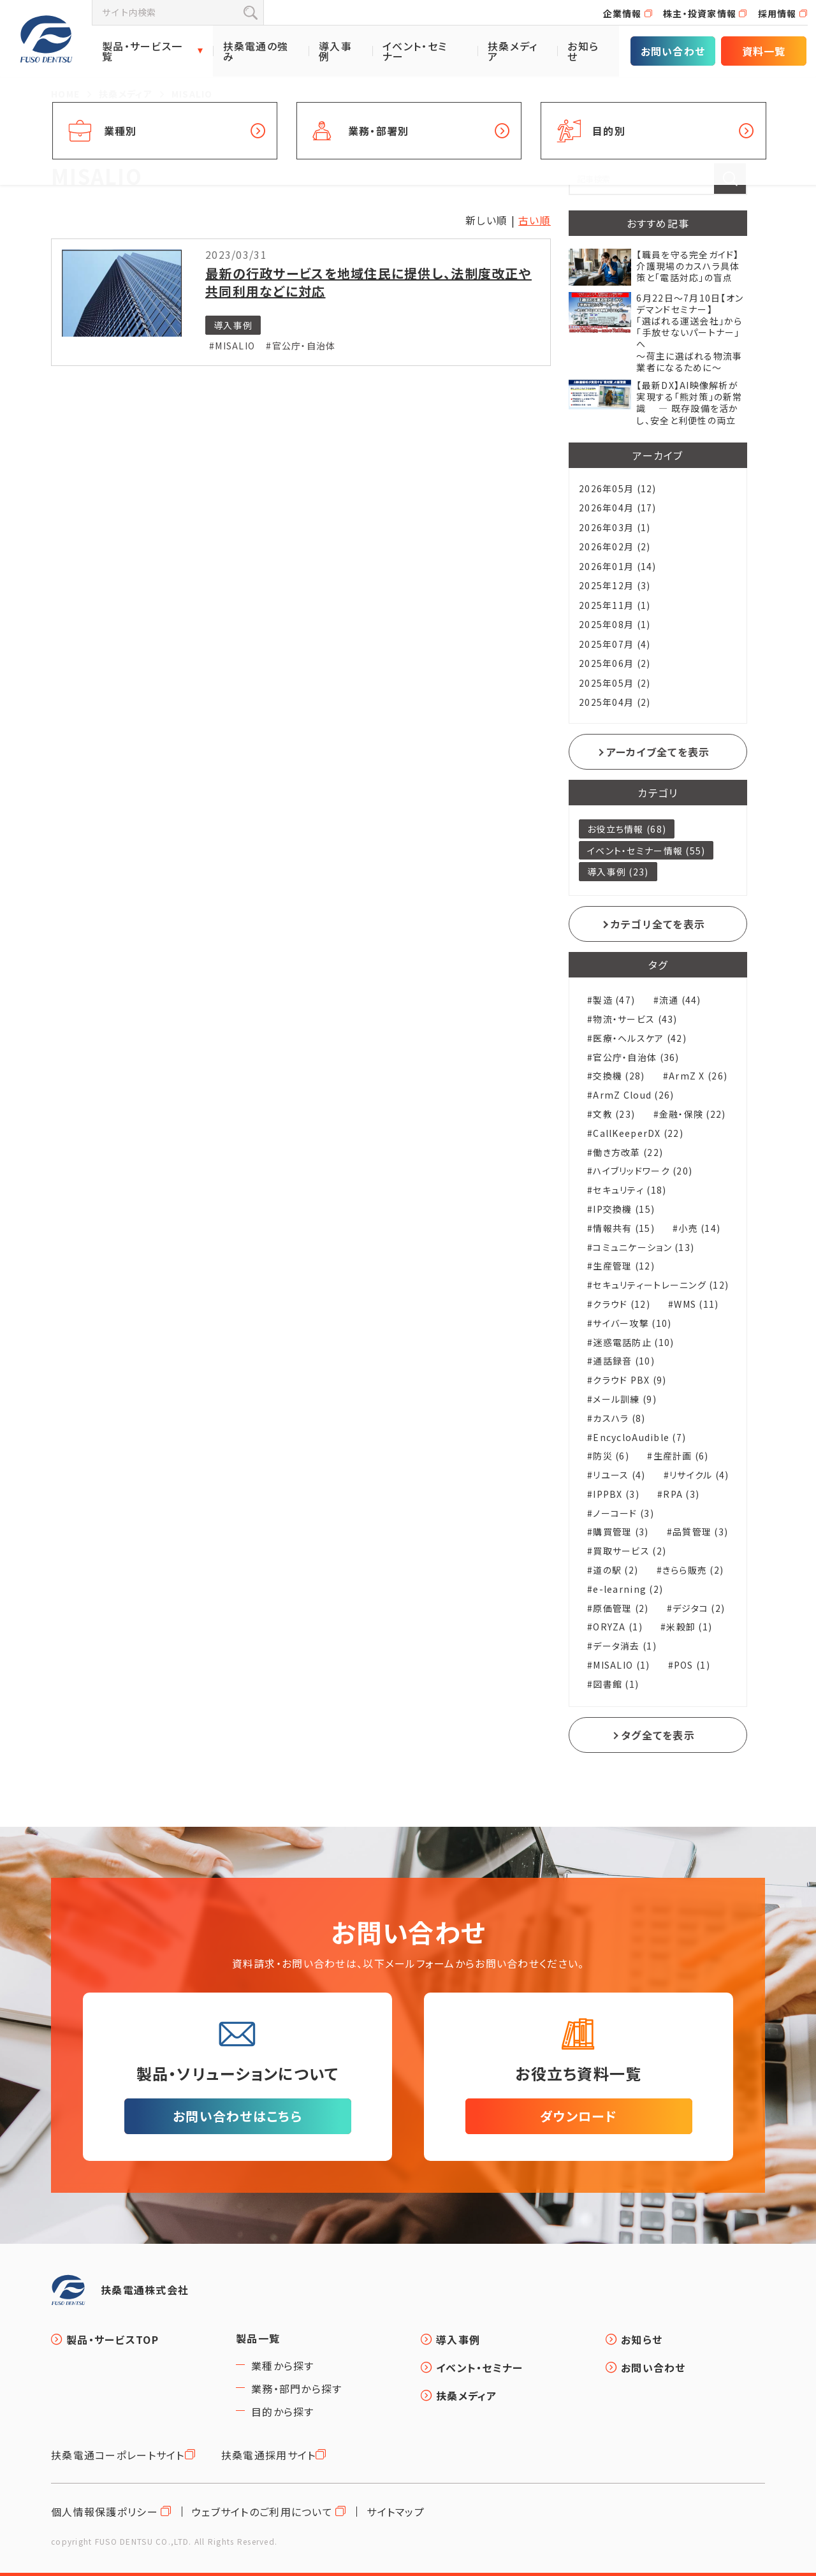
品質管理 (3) (700, 1531)
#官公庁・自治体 (300, 346)
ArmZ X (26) (698, 1076)
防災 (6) (611, 1456)
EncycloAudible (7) (639, 1437)
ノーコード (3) (623, 1513)
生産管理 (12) (624, 1266)
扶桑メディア (512, 51)
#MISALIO (232, 346)
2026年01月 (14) (618, 566)
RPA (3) (681, 1494)
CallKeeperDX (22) (638, 1133)
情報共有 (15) (624, 1228)
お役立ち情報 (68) (626, 829)
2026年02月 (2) (614, 546)
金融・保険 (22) (692, 1114)
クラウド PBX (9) (629, 1380)
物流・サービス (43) (635, 1019)
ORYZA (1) (618, 1626)
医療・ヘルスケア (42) (640, 1038)
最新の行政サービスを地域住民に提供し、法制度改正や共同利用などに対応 (368, 282)
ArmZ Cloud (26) (633, 1095)
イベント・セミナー (414, 51)
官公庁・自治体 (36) (636, 1057)
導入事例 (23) (618, 871)
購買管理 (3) (620, 1531)
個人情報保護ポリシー (104, 2511)
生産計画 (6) (681, 1456)
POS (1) (692, 1665)
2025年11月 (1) (614, 605)
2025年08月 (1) (614, 624)
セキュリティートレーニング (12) (661, 1285)
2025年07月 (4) (614, 644)
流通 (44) (680, 1000)
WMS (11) (696, 1304)
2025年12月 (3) (614, 585)
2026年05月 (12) (618, 488)
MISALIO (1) (621, 1665)
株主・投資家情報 (699, 13)
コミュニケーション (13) (643, 1247)
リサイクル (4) (699, 1475)
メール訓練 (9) (625, 1399)
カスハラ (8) (619, 1418)
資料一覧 (764, 51)
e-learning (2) (628, 1589)
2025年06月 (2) (614, 663)
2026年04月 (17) (618, 507)
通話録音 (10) (624, 1361)
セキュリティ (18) (629, 1190)
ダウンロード (578, 2116)
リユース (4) (619, 1475)
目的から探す (282, 2411)
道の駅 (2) (615, 1570)
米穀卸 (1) (689, 1626)
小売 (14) (699, 1228)
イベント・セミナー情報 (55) (646, 850)
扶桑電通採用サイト (268, 2455)
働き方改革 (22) (628, 1152)
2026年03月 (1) (614, 527)
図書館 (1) (616, 1684)
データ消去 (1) (625, 1646)
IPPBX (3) (616, 1494)
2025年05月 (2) (614, 683)
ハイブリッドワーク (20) (642, 1171)
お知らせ (583, 51)
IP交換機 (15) (624, 1209)
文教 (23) (614, 1114)
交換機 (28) (619, 1076)
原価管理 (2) (620, 1608)
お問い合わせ (673, 51)
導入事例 (335, 51)
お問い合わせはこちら (237, 2116)
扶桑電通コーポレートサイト (118, 2455)
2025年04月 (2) (614, 702)
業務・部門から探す (296, 2388)
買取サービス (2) (629, 1551)
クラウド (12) (621, 1304)
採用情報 (777, 13)
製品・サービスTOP (112, 2339)
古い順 (534, 220)
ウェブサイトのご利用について (262, 2511)
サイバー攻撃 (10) (632, 1323)
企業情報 (622, 13)
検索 (251, 13)
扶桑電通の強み (256, 51)
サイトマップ (396, 2511)
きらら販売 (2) (693, 1570)
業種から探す (282, 2365)
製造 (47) (614, 1000)
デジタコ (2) (699, 1608)
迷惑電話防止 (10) (633, 1342)
